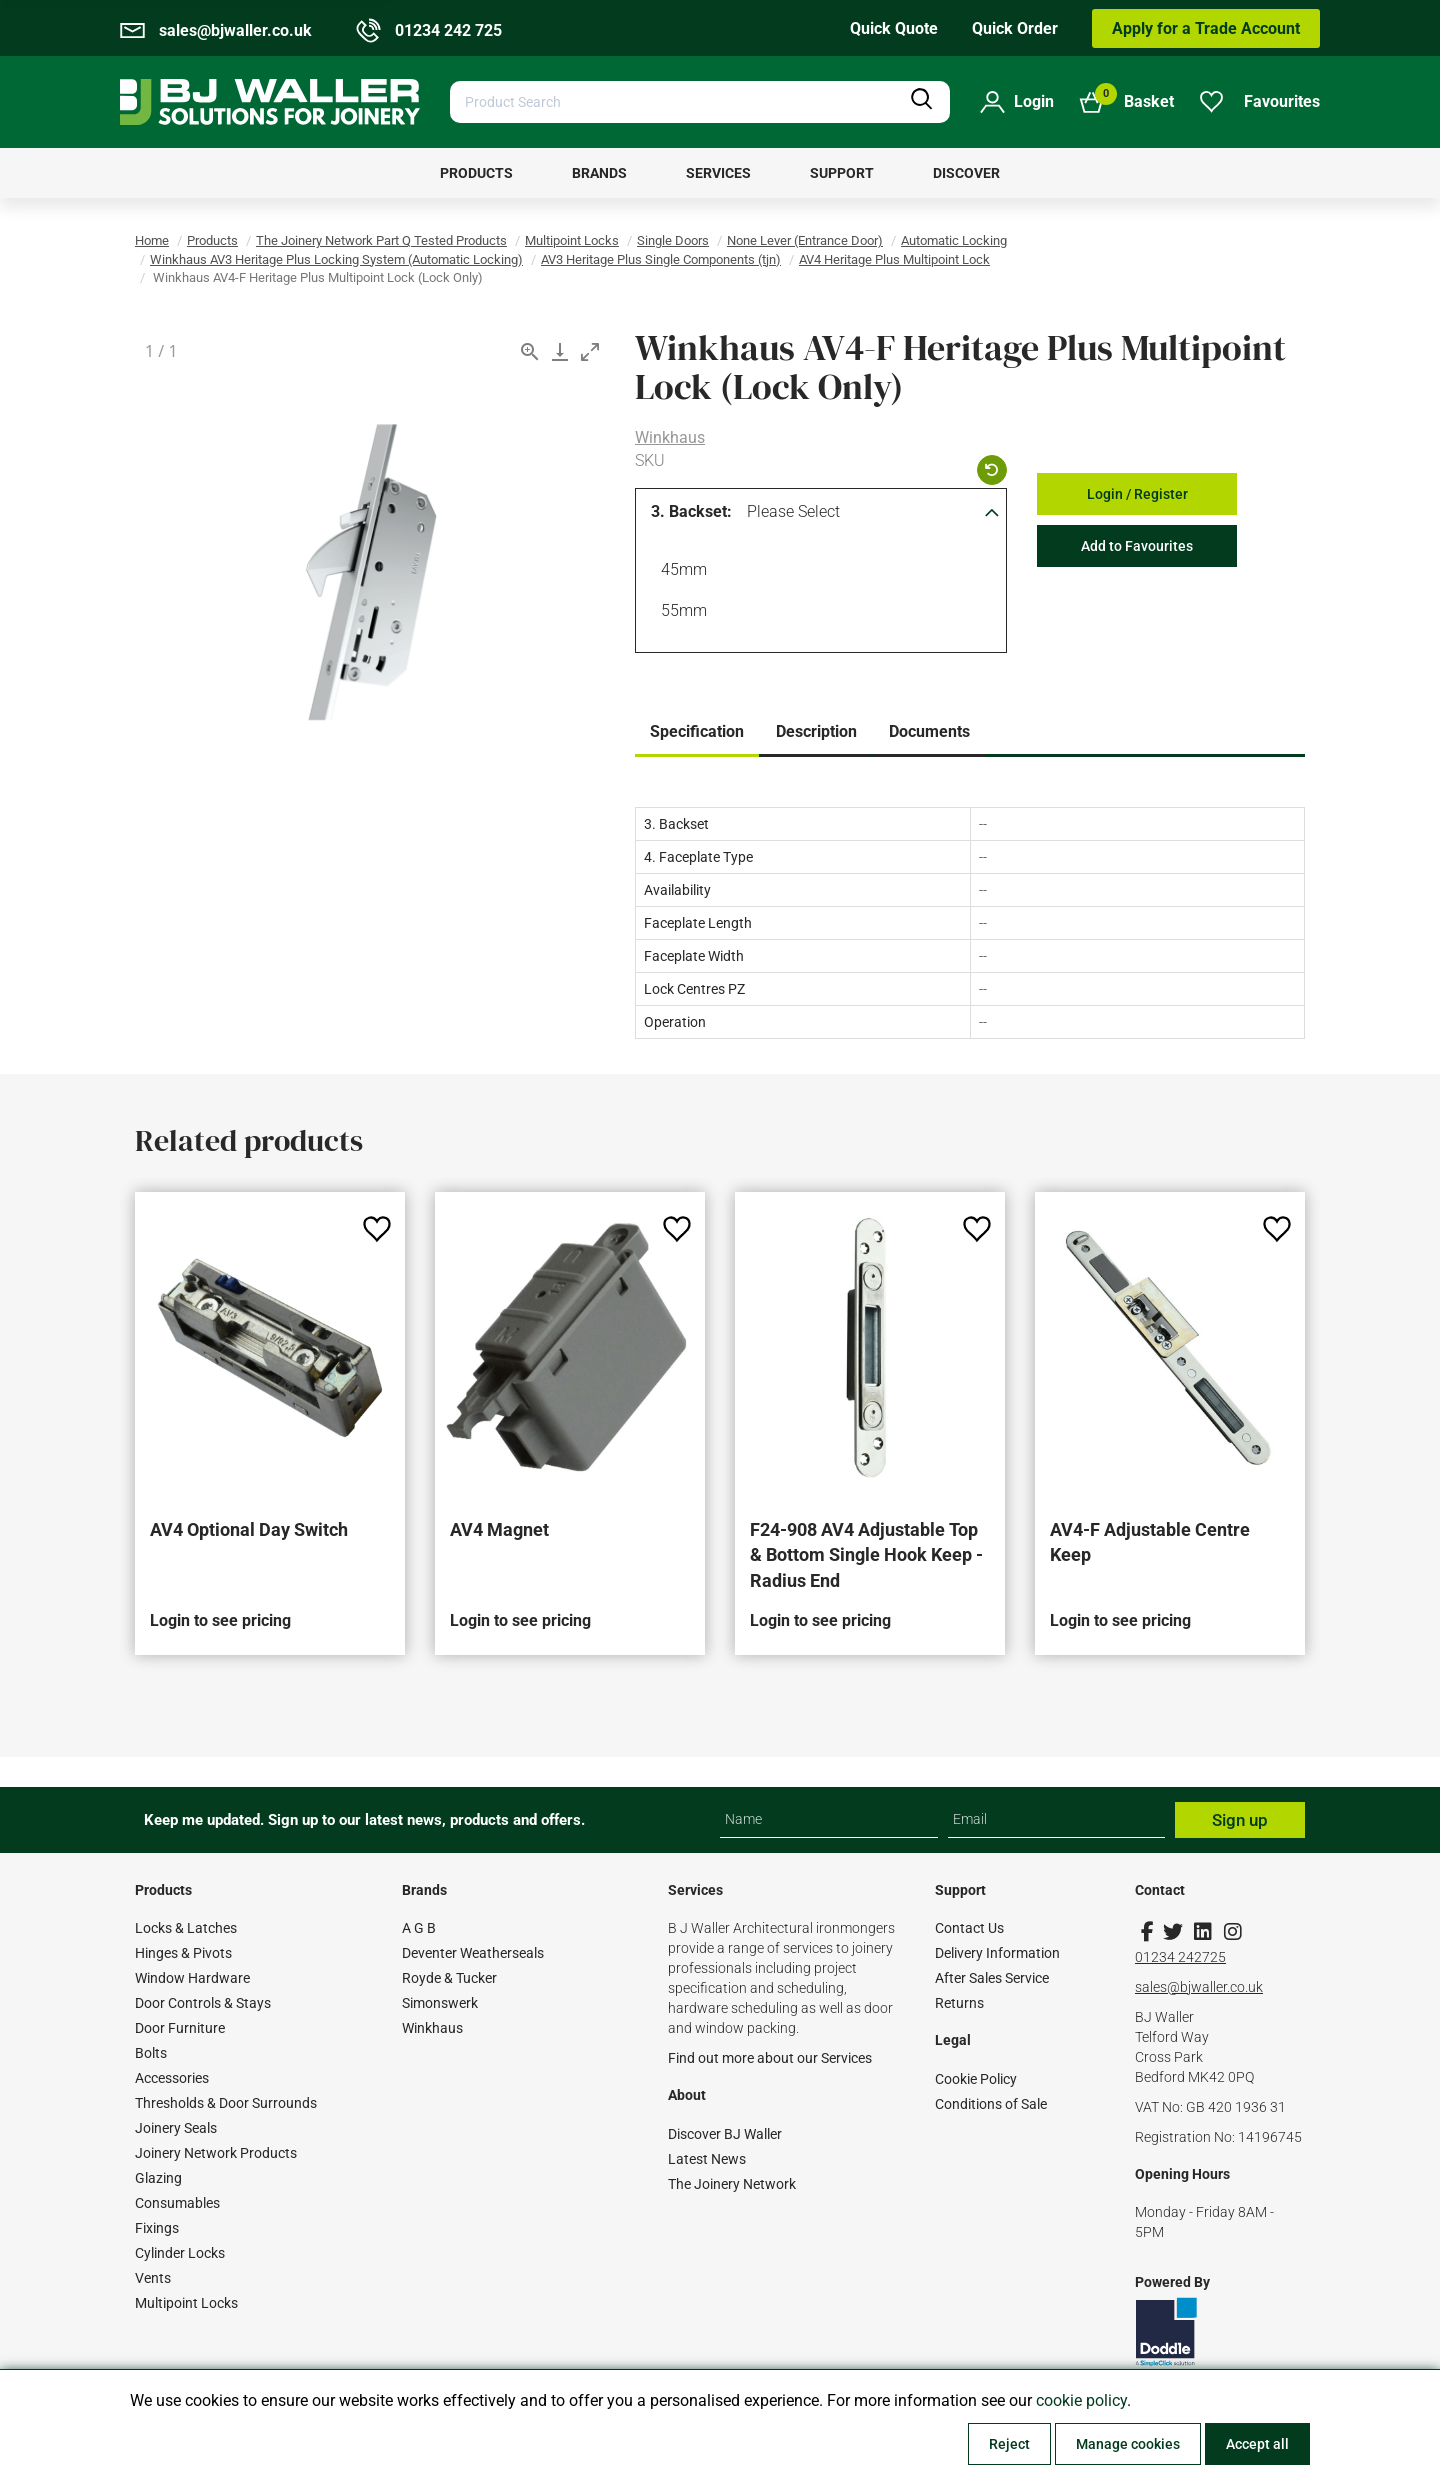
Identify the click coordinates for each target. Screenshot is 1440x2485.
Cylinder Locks (180, 2253)
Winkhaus (670, 437)
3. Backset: (691, 511)
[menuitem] (476, 173)
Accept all (1257, 2444)
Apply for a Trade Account (1206, 28)
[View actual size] (530, 351)
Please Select (793, 511)
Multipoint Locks (572, 240)
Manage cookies (1128, 2444)
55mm (680, 613)
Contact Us (969, 1928)
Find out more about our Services (770, 2058)
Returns (959, 2003)
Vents (153, 2278)
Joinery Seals (176, 2128)
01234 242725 (1180, 1957)
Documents (929, 731)
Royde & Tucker (449, 1978)
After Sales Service (992, 1978)
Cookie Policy (976, 2079)
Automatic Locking (954, 240)
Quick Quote (894, 28)
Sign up (1240, 1820)
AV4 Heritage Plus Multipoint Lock (894, 259)
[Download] (560, 351)
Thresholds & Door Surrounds (226, 2103)
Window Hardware (192, 1978)
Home (152, 240)
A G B (419, 1928)
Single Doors (673, 240)
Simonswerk (440, 2003)
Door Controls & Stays (203, 2003)
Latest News (707, 2159)
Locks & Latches (186, 1928)
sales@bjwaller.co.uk (1199, 1987)
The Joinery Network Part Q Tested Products (381, 240)
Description (816, 731)
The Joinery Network (732, 2184)
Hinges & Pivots (183, 1953)
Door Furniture (180, 2028)
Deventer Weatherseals (473, 1953)
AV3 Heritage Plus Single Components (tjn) (661, 259)
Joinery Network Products (216, 2153)
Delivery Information (997, 1953)
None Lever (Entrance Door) (805, 240)
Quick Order (1015, 28)
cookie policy (1081, 2400)
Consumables (177, 2203)
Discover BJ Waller (725, 2134)
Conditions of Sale (991, 2104)
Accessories (172, 2078)
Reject (1009, 2444)
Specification (697, 731)
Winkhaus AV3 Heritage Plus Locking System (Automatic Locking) (336, 259)
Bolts (151, 2053)
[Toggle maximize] (590, 351)
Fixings (157, 2228)
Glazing (158, 2178)
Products (212, 240)
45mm (680, 572)
